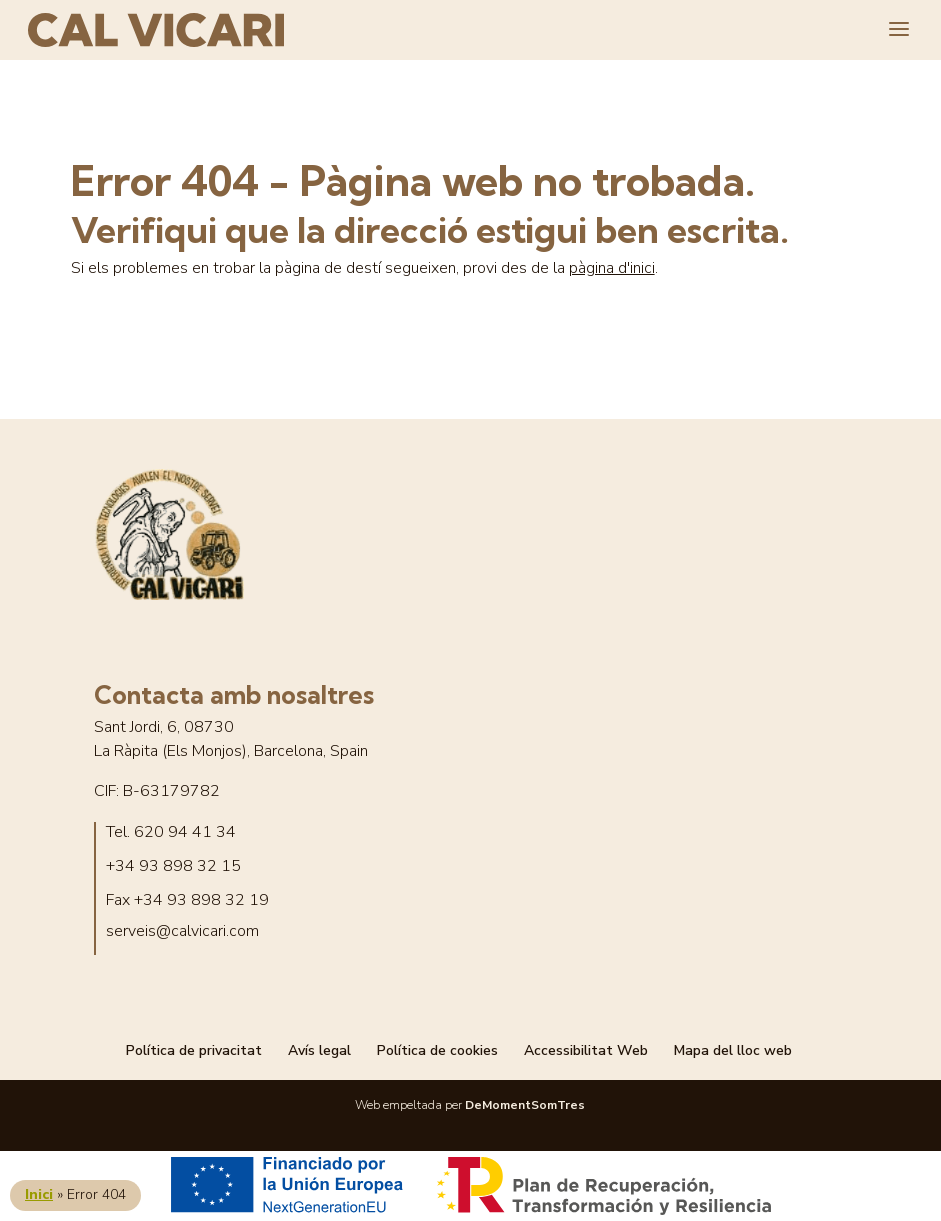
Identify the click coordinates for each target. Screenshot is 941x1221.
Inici (39, 1194)
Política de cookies (437, 1050)
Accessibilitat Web (586, 1050)
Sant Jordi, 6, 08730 (164, 727)
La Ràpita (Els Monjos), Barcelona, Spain (231, 751)
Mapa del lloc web (733, 1050)
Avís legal (319, 1050)
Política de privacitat (194, 1050)
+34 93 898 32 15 (173, 866)
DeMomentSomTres (525, 1105)
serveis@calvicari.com (182, 931)
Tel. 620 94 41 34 (171, 832)
